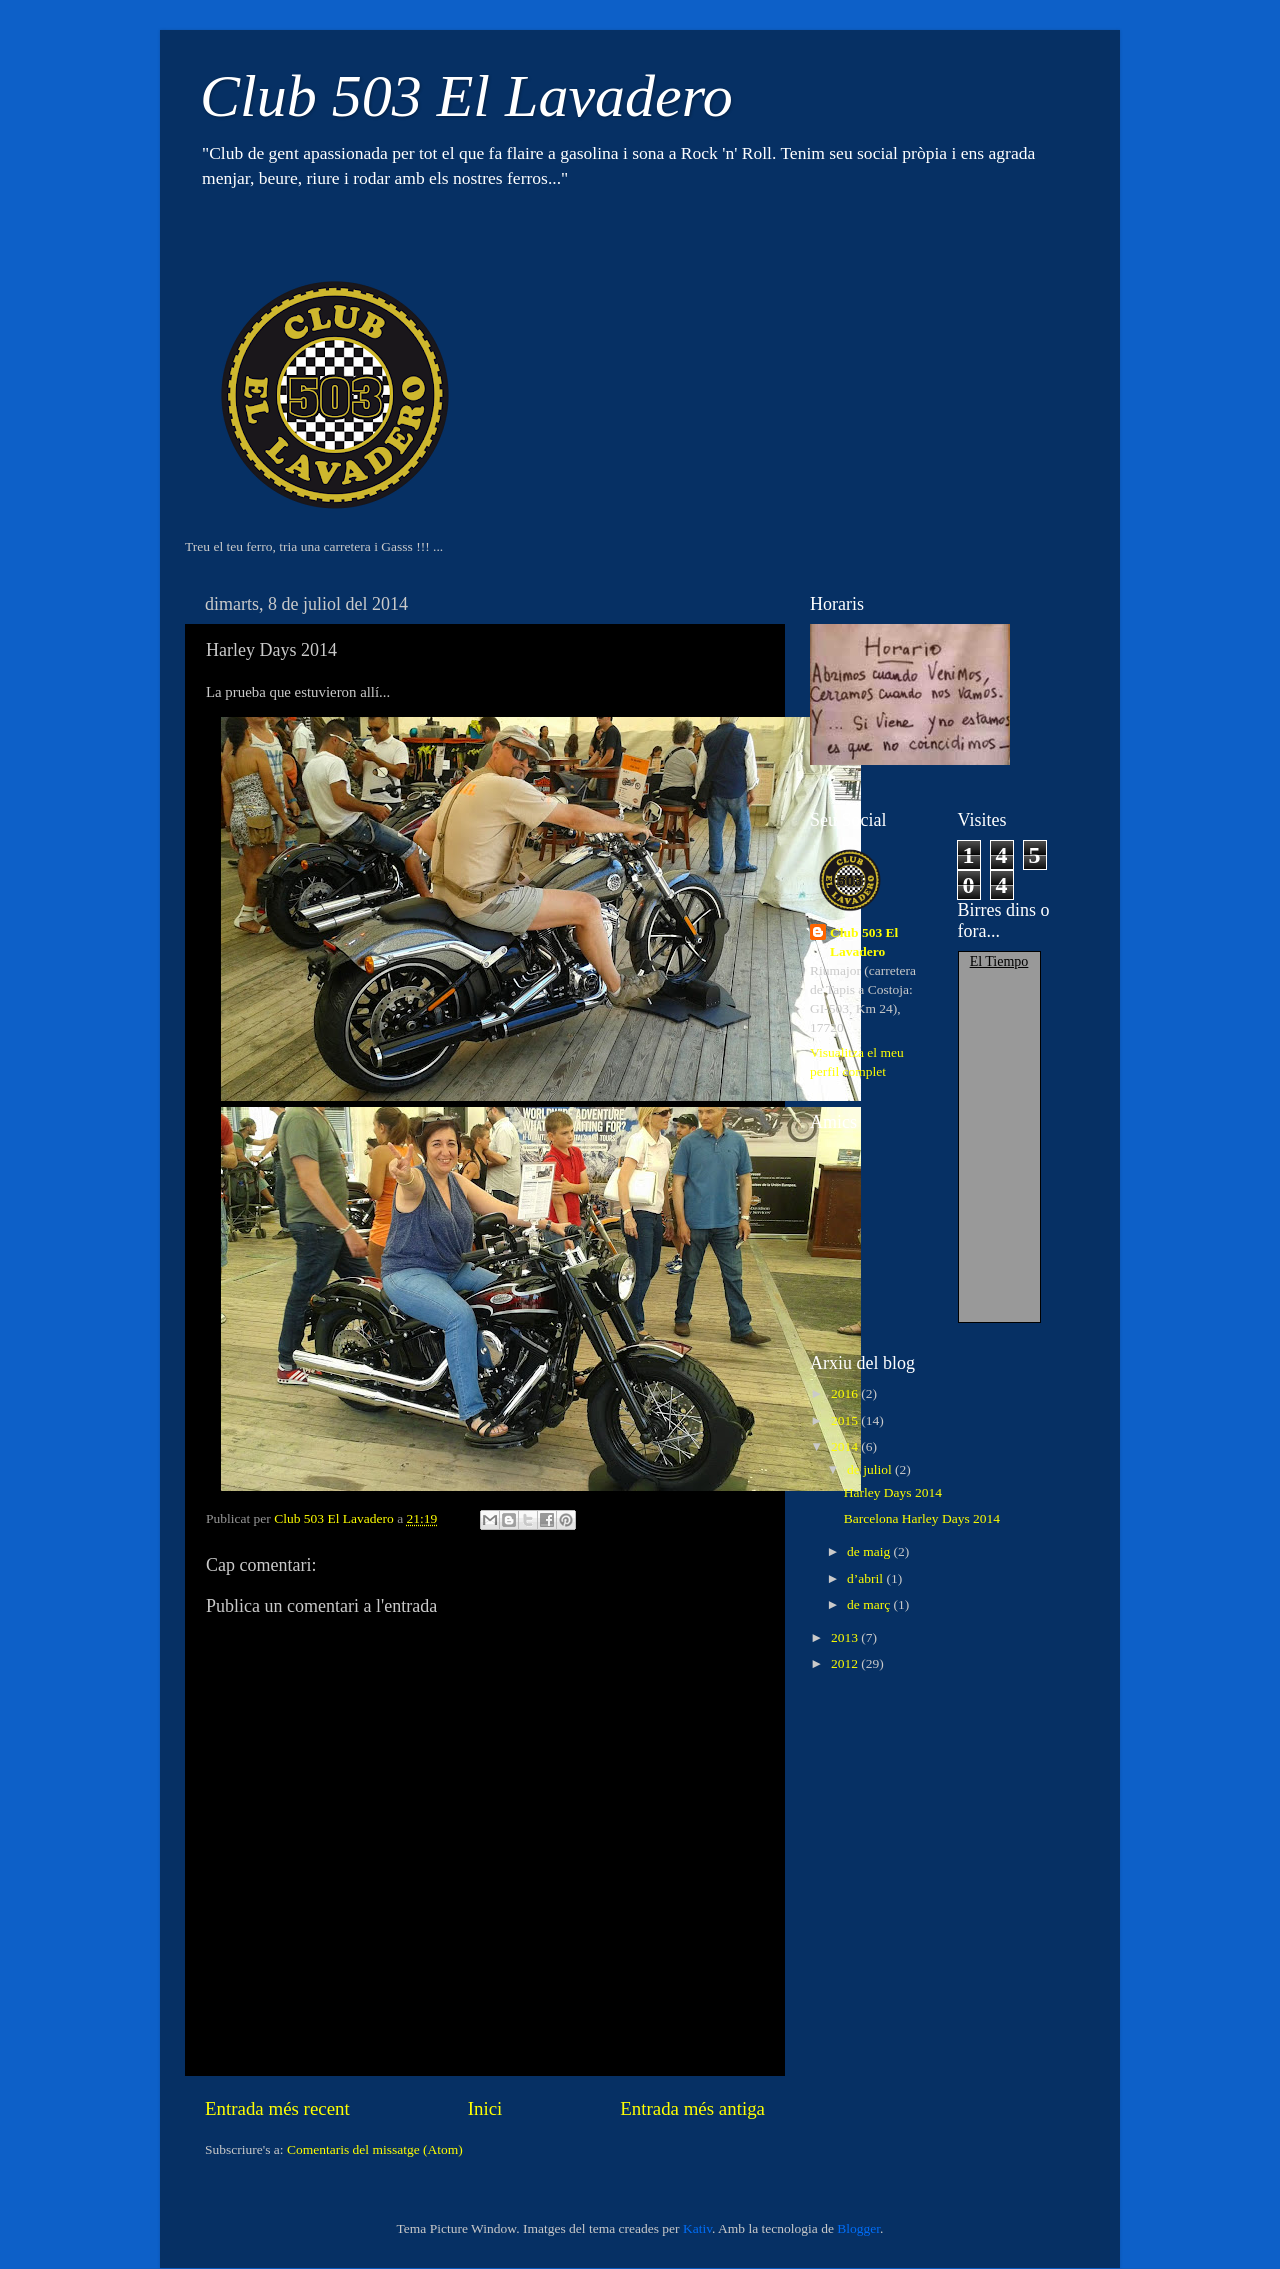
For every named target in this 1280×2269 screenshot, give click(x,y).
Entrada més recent (277, 2108)
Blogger (858, 2228)
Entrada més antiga (692, 2108)
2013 (846, 1637)
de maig (870, 1551)
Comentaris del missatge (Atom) (375, 2149)
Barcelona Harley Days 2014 (922, 1518)
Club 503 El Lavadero (466, 96)
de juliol (871, 1469)
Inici (485, 2108)
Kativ (697, 2228)
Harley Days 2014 (893, 1492)
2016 (846, 1393)
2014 (846, 1446)
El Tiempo (999, 961)
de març (870, 1604)
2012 (846, 1663)
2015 (846, 1420)
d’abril (866, 1578)
